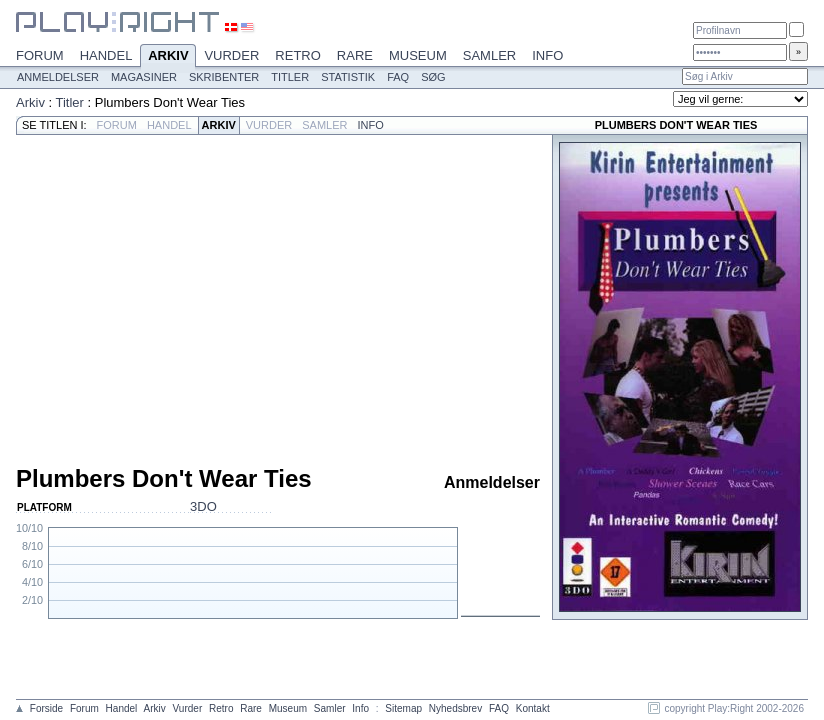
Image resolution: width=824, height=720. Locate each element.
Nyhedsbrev (455, 708)
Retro (298, 55)
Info (547, 55)
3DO (203, 506)
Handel (106, 55)
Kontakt (533, 708)
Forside (46, 708)
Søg (433, 77)
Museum (418, 55)
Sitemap (403, 708)
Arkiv (168, 57)
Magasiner (144, 77)
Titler (290, 77)
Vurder (231, 55)
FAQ (398, 77)
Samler (489, 55)
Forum (40, 55)
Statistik (348, 77)
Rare (355, 55)
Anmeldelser (58, 77)
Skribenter (224, 77)
